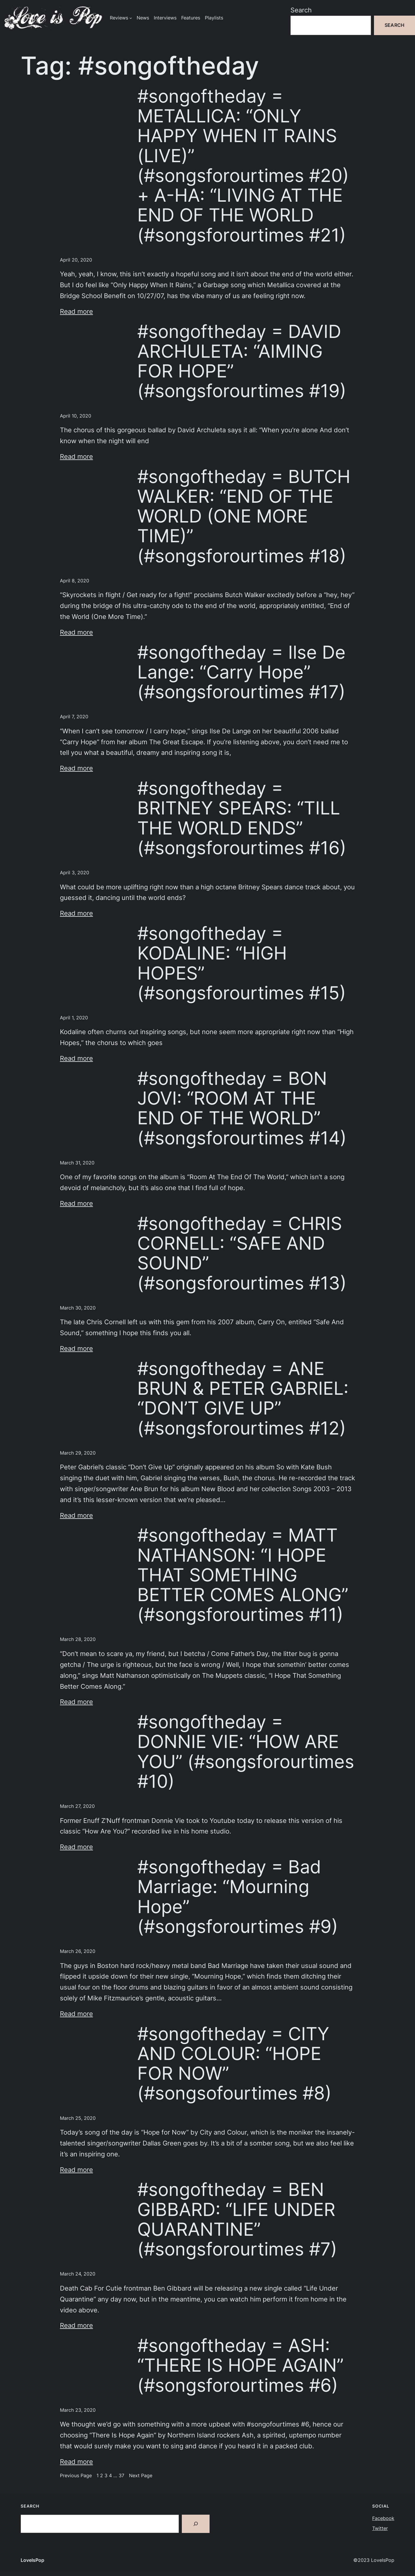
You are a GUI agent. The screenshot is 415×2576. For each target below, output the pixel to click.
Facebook (383, 2518)
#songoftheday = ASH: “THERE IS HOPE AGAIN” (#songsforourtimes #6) (240, 2365)
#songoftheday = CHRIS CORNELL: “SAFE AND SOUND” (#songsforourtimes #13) (242, 1253)
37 (121, 2475)
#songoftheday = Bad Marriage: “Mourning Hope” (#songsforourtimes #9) (237, 1896)
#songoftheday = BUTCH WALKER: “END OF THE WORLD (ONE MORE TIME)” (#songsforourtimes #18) (243, 516)
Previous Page (76, 2475)
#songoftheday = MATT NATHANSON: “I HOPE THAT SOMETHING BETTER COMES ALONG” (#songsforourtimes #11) (242, 1574)
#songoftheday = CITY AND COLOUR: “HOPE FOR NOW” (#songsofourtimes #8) (234, 2063)
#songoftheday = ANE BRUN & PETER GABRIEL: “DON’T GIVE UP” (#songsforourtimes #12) (243, 1398)
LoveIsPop (32, 2560)
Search (301, 10)
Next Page (140, 2475)
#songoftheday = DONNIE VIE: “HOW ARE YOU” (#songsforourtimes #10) (245, 1751)
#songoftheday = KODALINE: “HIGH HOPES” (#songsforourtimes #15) (241, 963)
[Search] (196, 2524)
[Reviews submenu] (130, 18)
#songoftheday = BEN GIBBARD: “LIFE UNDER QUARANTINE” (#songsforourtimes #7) (237, 2219)
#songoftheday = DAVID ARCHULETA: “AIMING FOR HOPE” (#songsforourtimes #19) (241, 361)
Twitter (380, 2528)
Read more (76, 311)
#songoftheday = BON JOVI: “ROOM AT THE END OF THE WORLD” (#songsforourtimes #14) (242, 1108)
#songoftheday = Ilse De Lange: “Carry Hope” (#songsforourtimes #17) (241, 672)
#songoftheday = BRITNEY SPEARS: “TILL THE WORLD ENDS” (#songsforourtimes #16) (241, 818)
